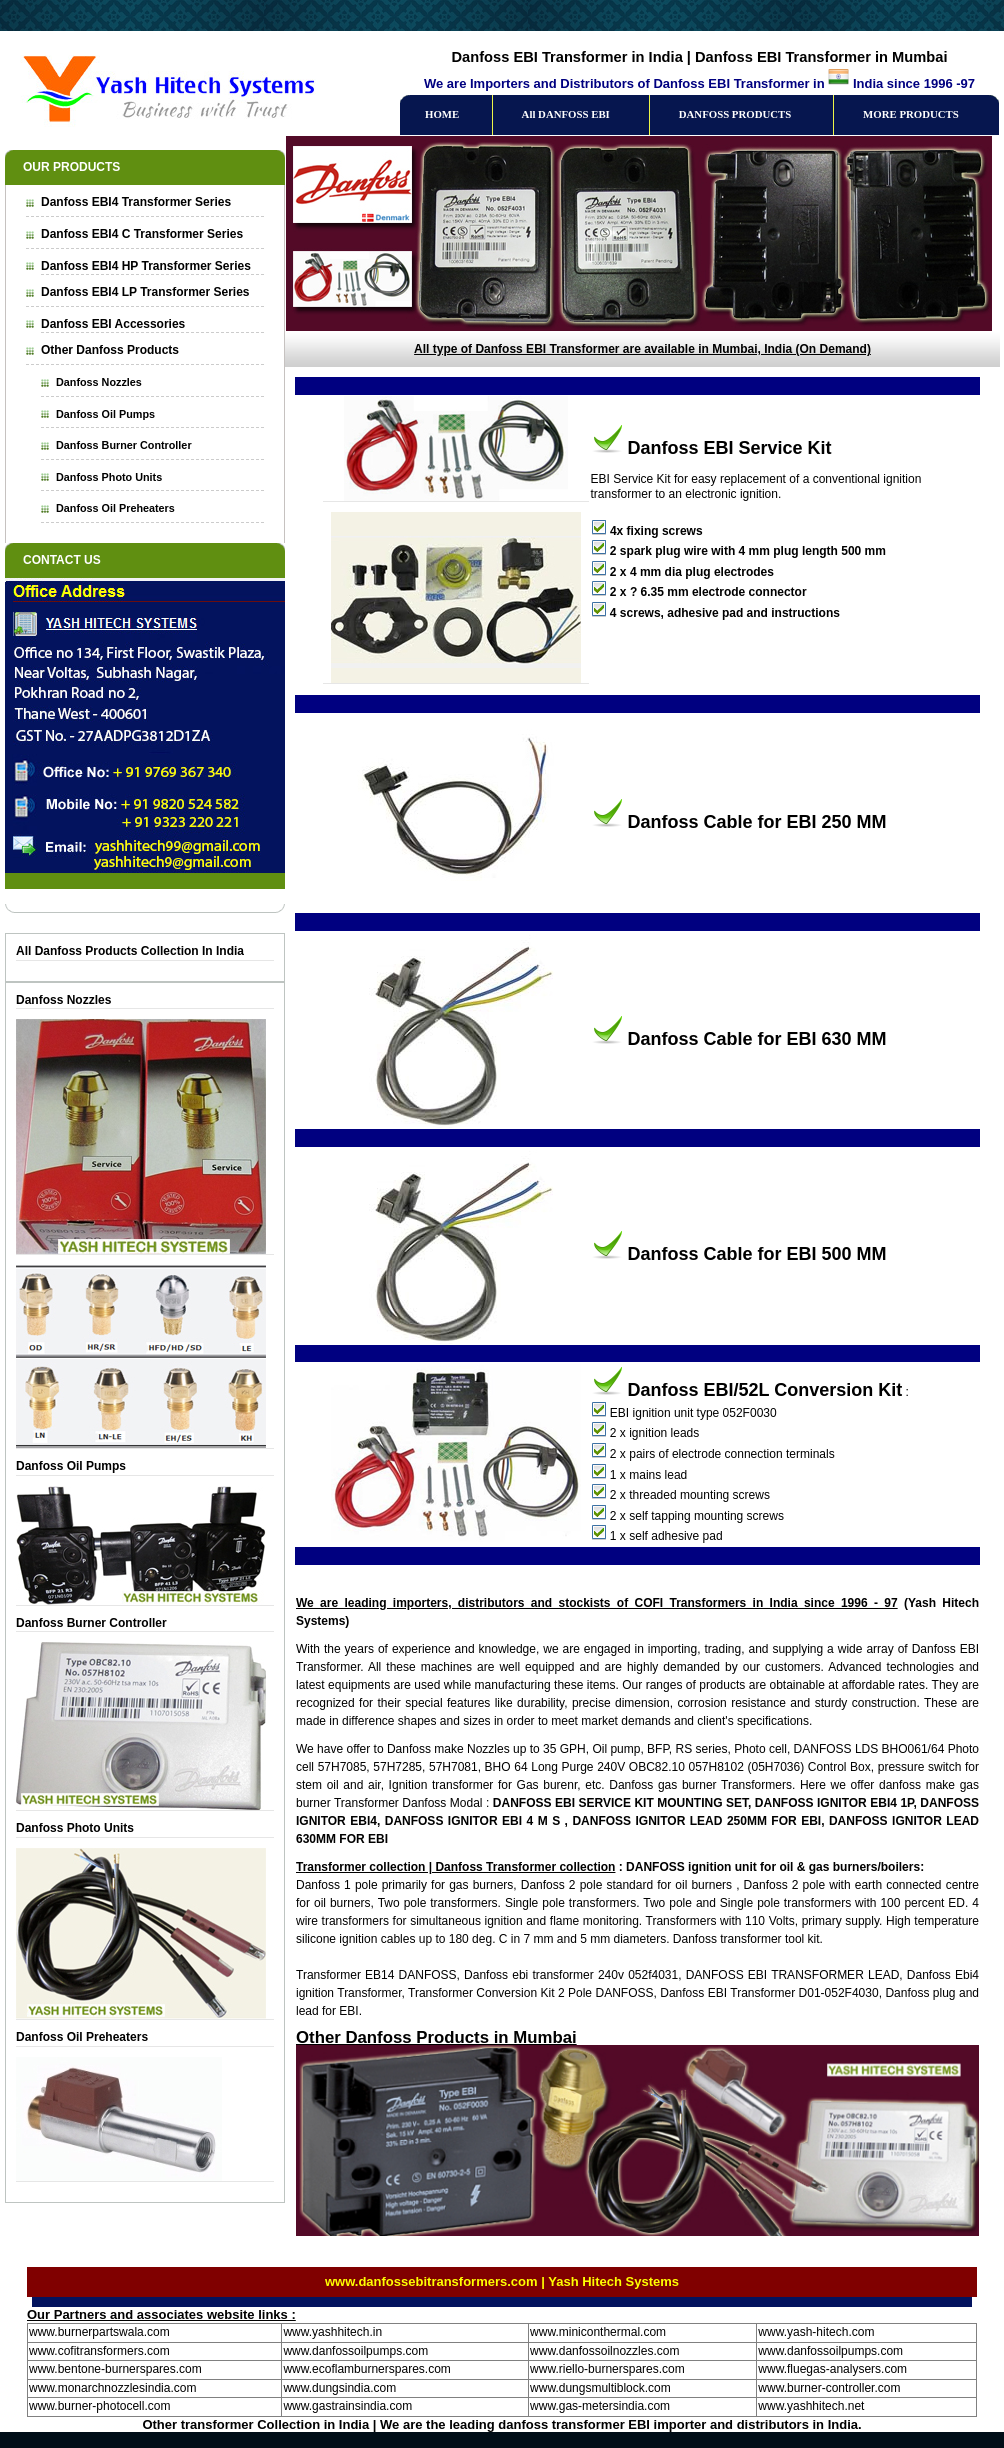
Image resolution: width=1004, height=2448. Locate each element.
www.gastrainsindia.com (347, 2406)
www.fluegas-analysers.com (832, 2369)
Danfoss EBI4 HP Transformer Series (146, 266)
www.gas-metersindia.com (600, 2406)
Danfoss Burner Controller (124, 445)
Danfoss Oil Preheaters (115, 508)
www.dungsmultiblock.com (600, 2388)
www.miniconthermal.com (598, 2332)
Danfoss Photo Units (109, 477)
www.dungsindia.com (339, 2388)
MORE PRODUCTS (911, 114)
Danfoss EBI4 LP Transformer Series (145, 292)
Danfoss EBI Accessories (113, 324)
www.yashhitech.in (332, 2332)
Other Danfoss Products (110, 350)
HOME (442, 114)
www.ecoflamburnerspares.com (366, 2369)
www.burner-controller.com (829, 2388)
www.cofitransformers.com (99, 2351)
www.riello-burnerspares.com (607, 2369)
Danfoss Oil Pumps (105, 414)
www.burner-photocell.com (99, 2406)
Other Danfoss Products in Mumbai (436, 2037)
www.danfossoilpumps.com (355, 2351)
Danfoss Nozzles (99, 382)
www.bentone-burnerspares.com (115, 2369)
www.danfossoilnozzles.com (604, 2351)
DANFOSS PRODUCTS (735, 114)
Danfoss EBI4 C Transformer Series (142, 234)
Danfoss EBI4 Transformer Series (136, 202)
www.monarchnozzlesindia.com (112, 2388)
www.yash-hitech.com (816, 2332)
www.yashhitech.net (811, 2406)
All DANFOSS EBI (566, 114)
